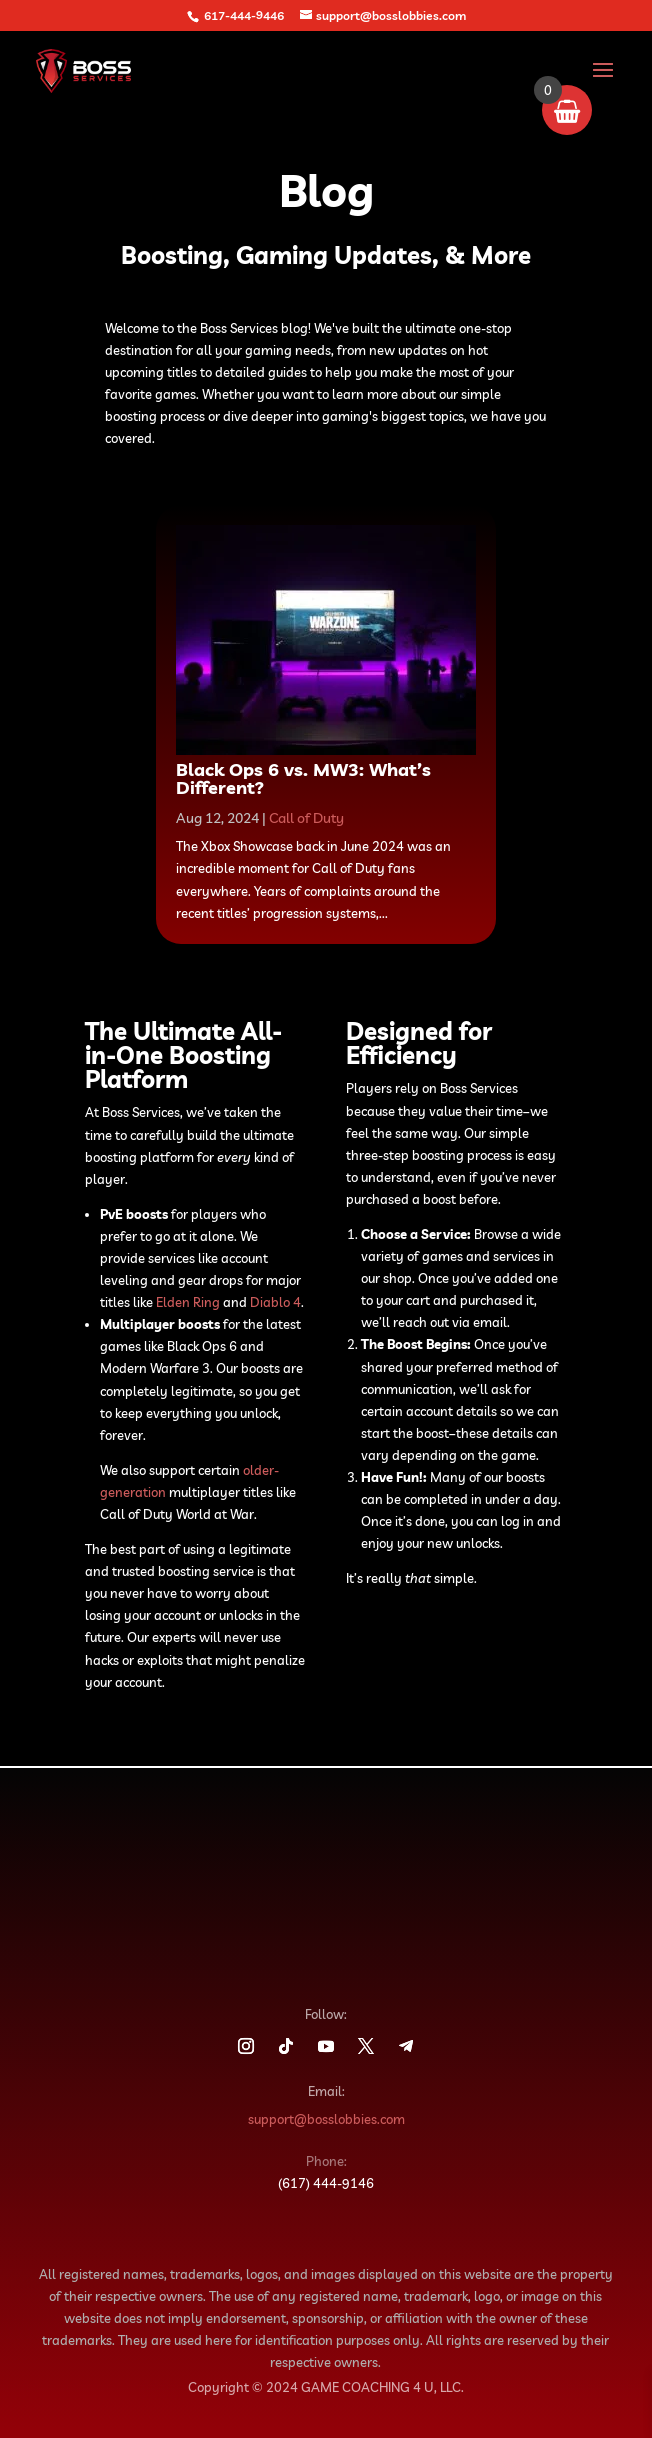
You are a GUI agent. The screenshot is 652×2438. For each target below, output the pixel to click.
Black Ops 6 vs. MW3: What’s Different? (303, 778)
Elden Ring (188, 1302)
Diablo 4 (275, 1302)
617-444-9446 (244, 15)
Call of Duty (306, 818)
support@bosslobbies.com (326, 2119)
